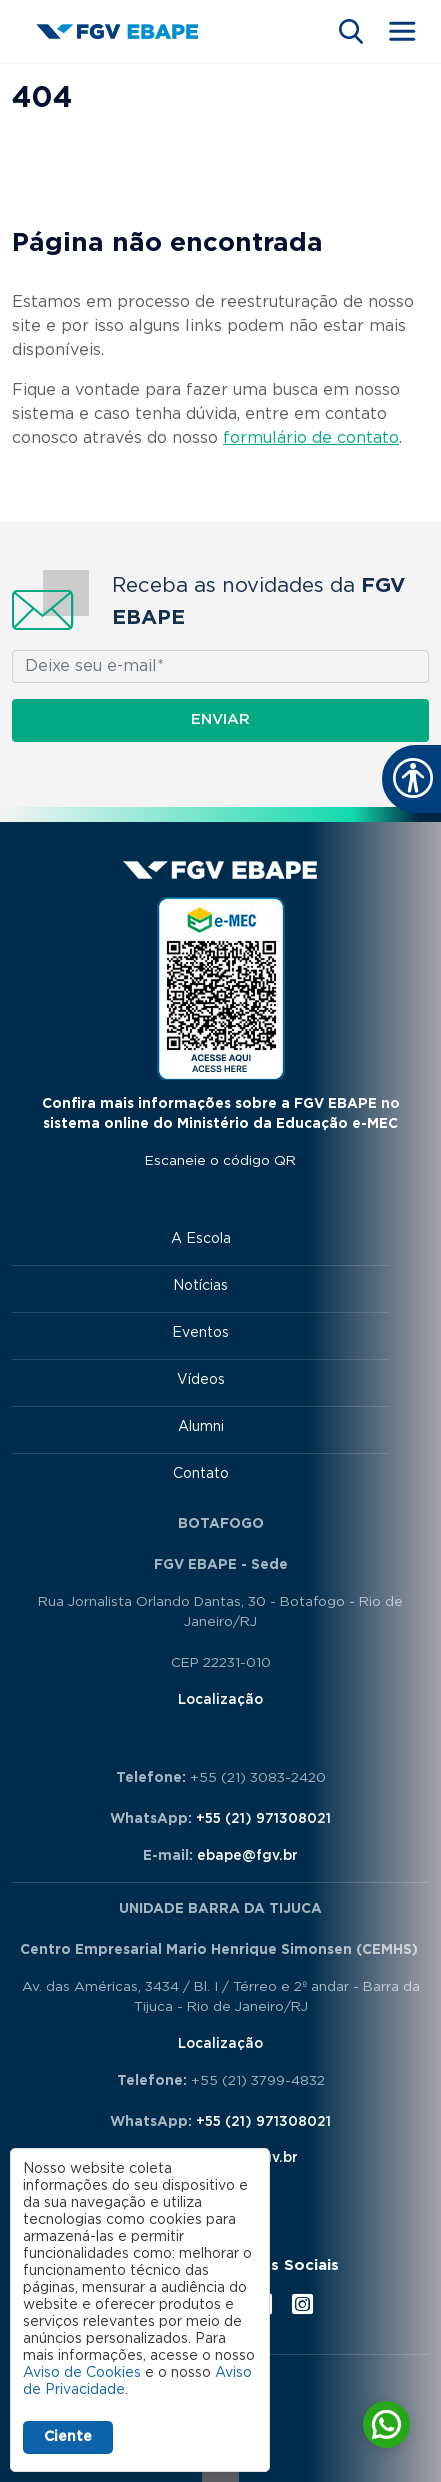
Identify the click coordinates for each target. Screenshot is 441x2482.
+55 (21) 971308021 (263, 1819)
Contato (201, 1474)
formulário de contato (311, 438)
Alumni (201, 1427)
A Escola (201, 1239)
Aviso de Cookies (82, 2373)
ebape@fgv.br (247, 1856)
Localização (220, 1700)
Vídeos (201, 1380)
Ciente (68, 2437)
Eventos (200, 1333)
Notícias (200, 1286)
